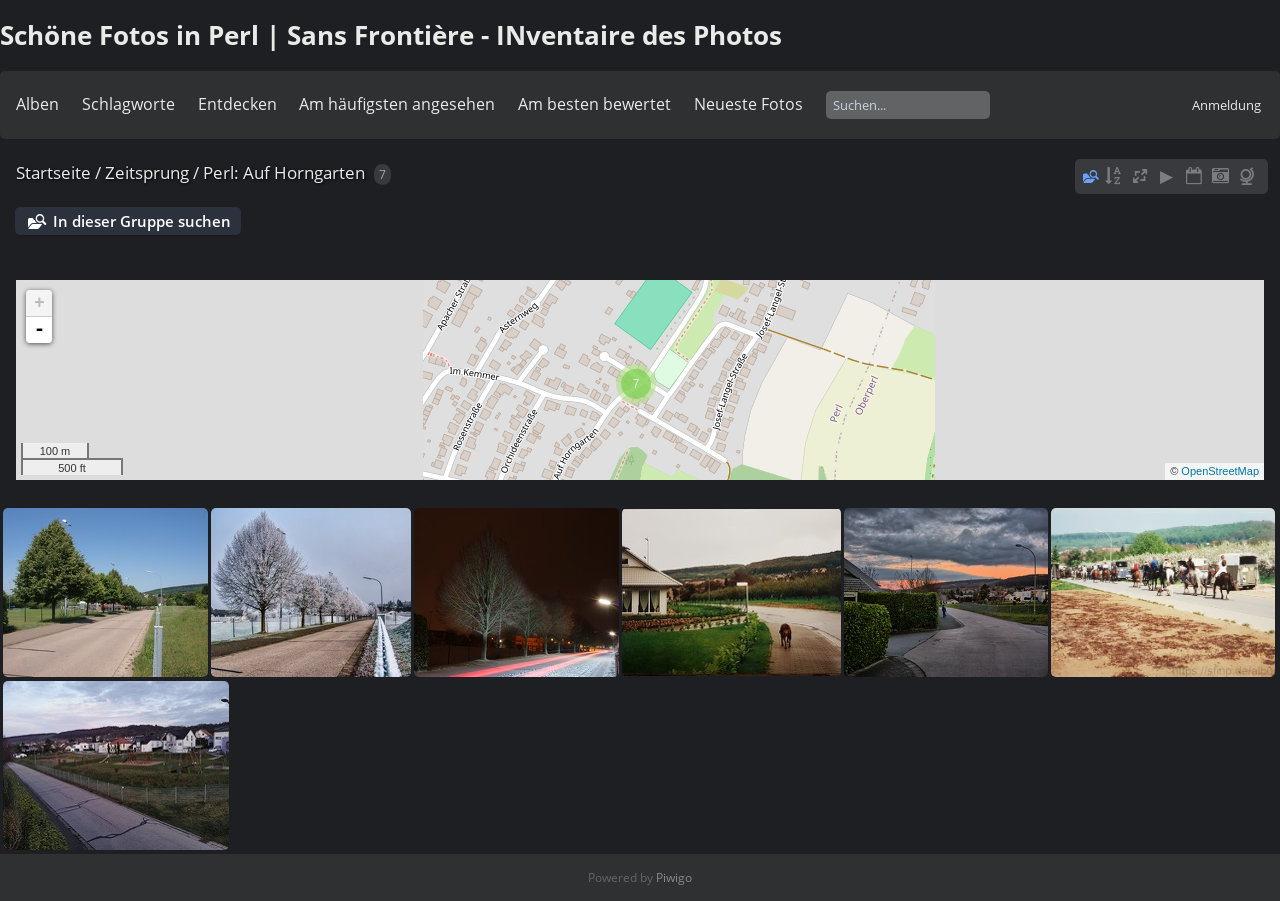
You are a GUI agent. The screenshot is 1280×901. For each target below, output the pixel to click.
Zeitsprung (147, 172)
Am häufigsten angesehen (397, 104)
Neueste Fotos (748, 104)
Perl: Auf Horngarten (284, 172)
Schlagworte (128, 104)
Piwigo (674, 877)
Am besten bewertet (594, 104)
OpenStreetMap (1220, 471)
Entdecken (237, 104)
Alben (37, 104)
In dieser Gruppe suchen (142, 221)
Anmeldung (1226, 105)
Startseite (53, 172)
